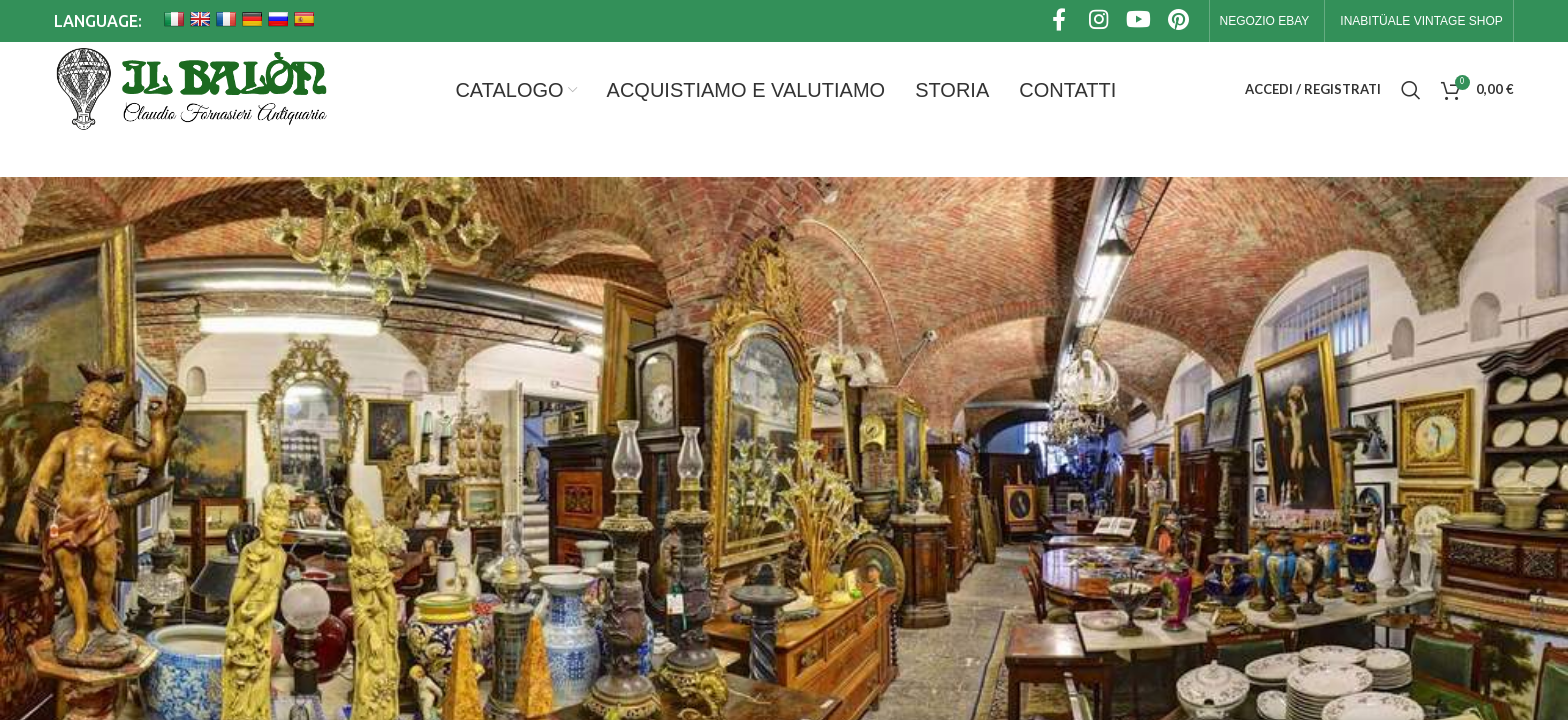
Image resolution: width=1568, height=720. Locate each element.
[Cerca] (1411, 90)
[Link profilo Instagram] (1099, 21)
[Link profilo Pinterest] (1179, 21)
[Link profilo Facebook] (1059, 21)
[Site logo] (190, 90)
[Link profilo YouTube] (1139, 21)
